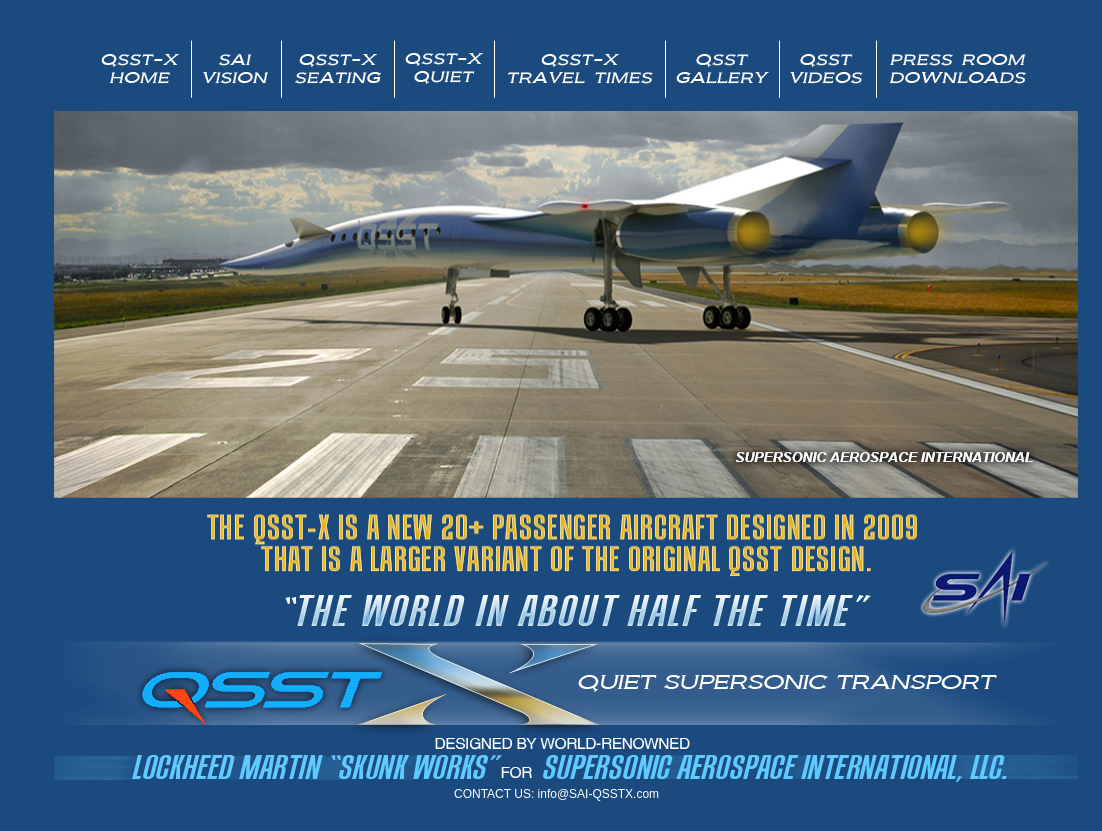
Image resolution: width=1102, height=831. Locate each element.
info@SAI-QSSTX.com (599, 794)
